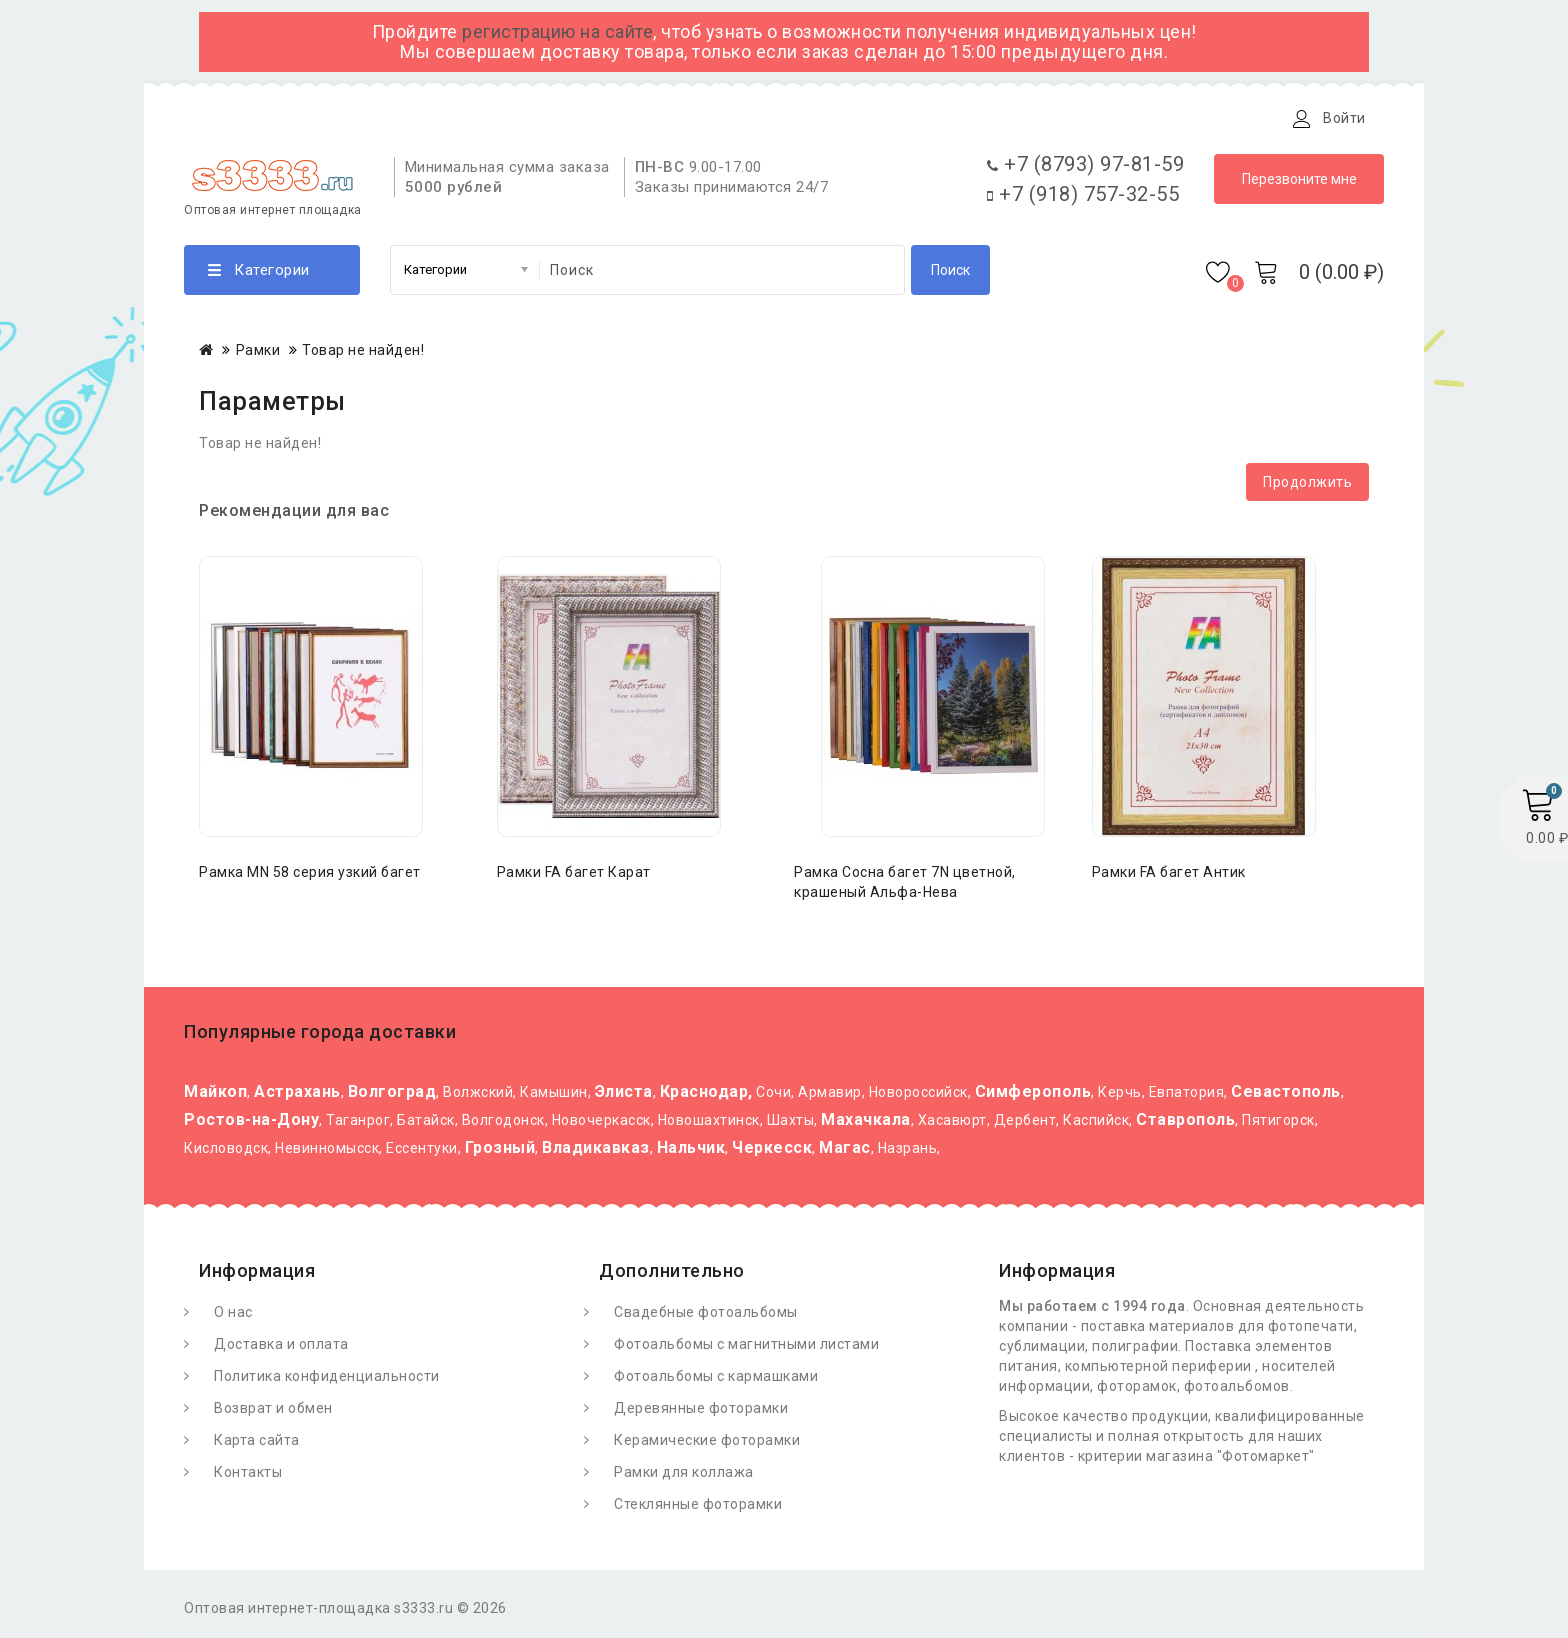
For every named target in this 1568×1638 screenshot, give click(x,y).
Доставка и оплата (432, 118)
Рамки (258, 355)
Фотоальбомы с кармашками (716, 1381)
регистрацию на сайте (557, 31)
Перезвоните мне (1299, 184)
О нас (233, 1317)
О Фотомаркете (271, 118)
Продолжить (1307, 487)
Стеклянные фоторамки (698, 1509)
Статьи (561, 118)
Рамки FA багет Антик (1169, 877)
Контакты (657, 118)
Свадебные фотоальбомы (706, 1317)
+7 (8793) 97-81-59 (1085, 169)
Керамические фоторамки (707, 1445)
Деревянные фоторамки (701, 1413)
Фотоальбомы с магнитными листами (746, 1349)
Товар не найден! (363, 355)
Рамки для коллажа (684, 1477)
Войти (1344, 118)
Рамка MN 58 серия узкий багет (310, 877)
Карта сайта (257, 1445)
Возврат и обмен (273, 1413)
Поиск (950, 275)
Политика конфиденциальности (327, 1381)
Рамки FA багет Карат (574, 877)
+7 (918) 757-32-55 (1083, 199)
